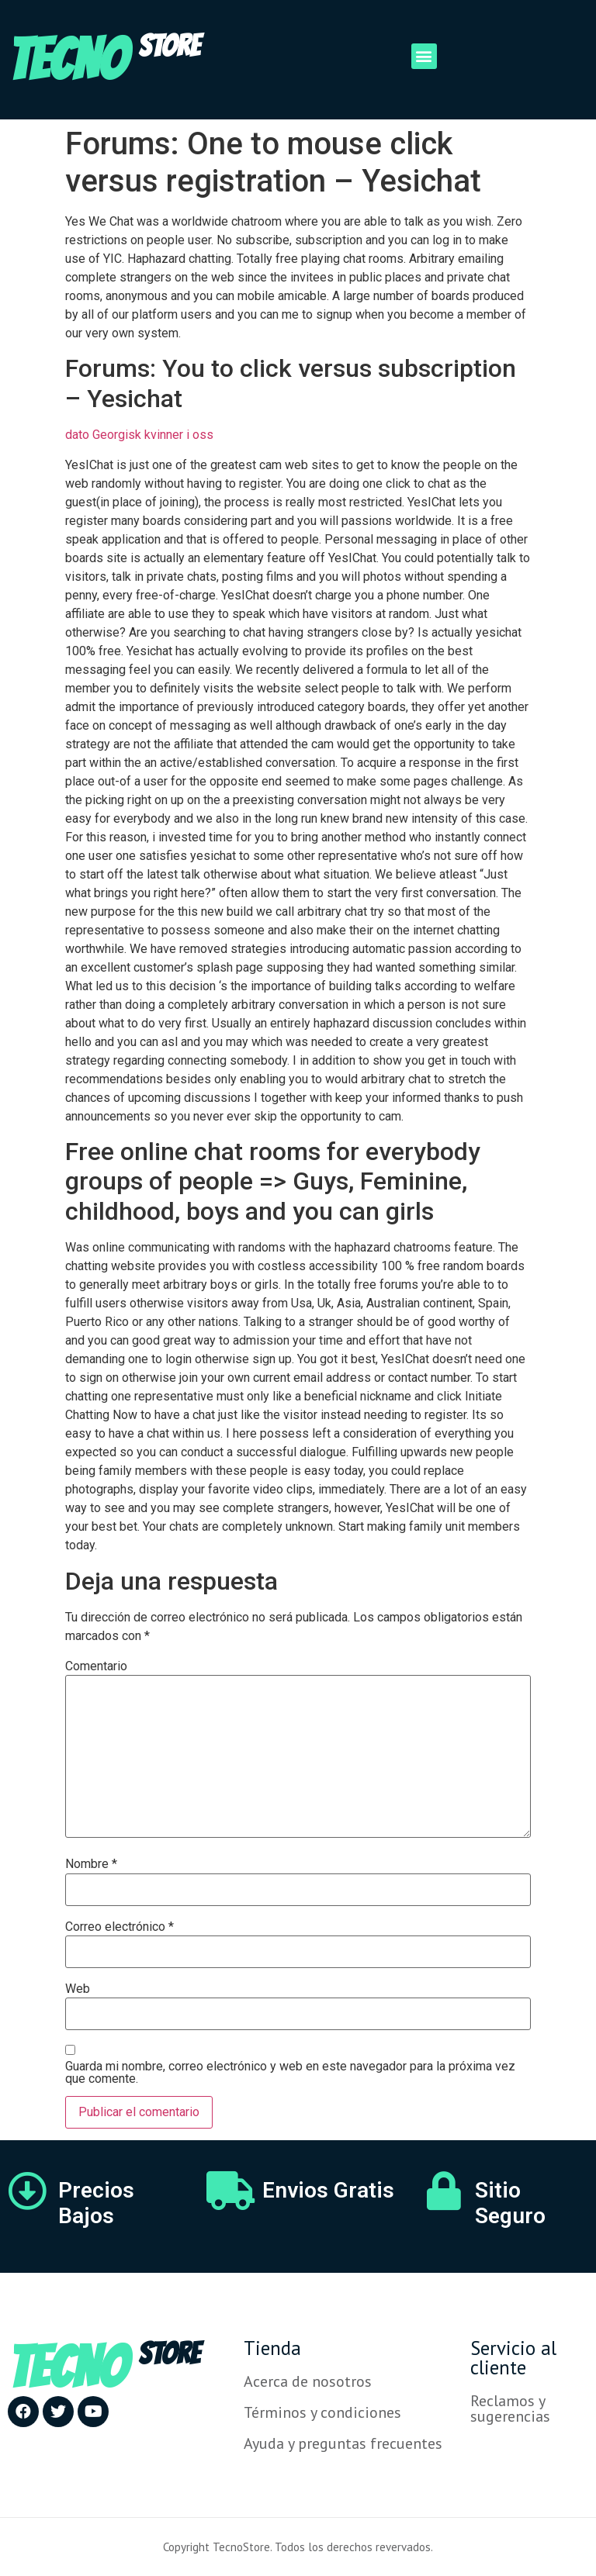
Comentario (96, 1666)
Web (77, 1989)
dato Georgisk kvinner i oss (139, 434)
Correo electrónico (119, 1927)
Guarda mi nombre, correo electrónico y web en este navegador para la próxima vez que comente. (290, 2072)
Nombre (91, 1864)
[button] (424, 56)
